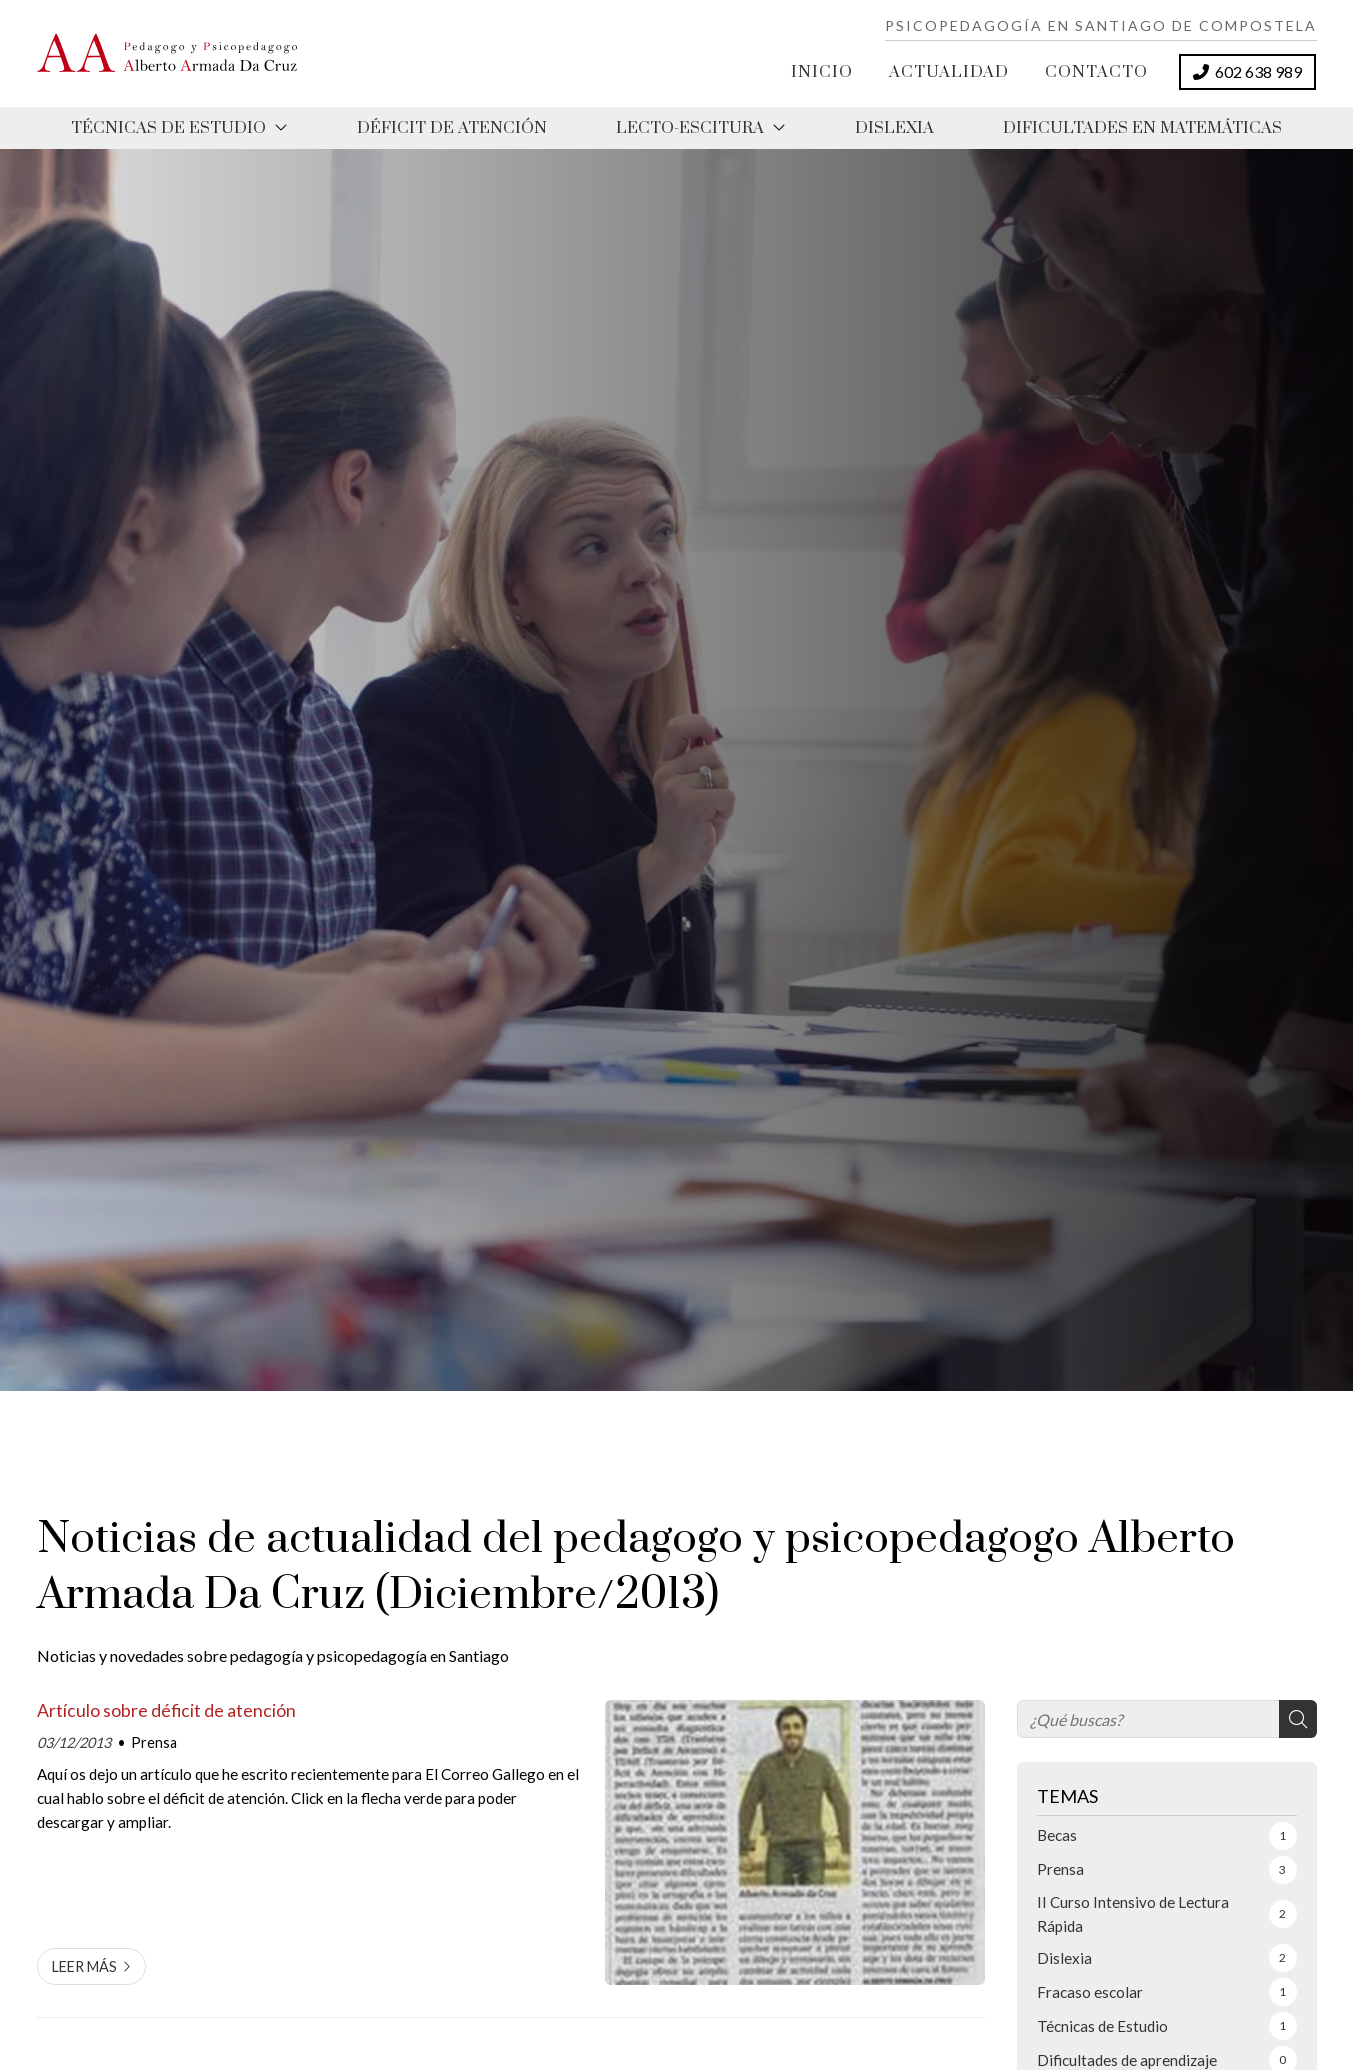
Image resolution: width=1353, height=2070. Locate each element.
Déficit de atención (452, 128)
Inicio (822, 72)
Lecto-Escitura (690, 128)
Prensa (154, 1742)
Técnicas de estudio (168, 128)
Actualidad (949, 72)
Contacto (1096, 72)
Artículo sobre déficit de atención (166, 1710)
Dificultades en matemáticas (1142, 128)
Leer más (84, 1966)
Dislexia (894, 128)
